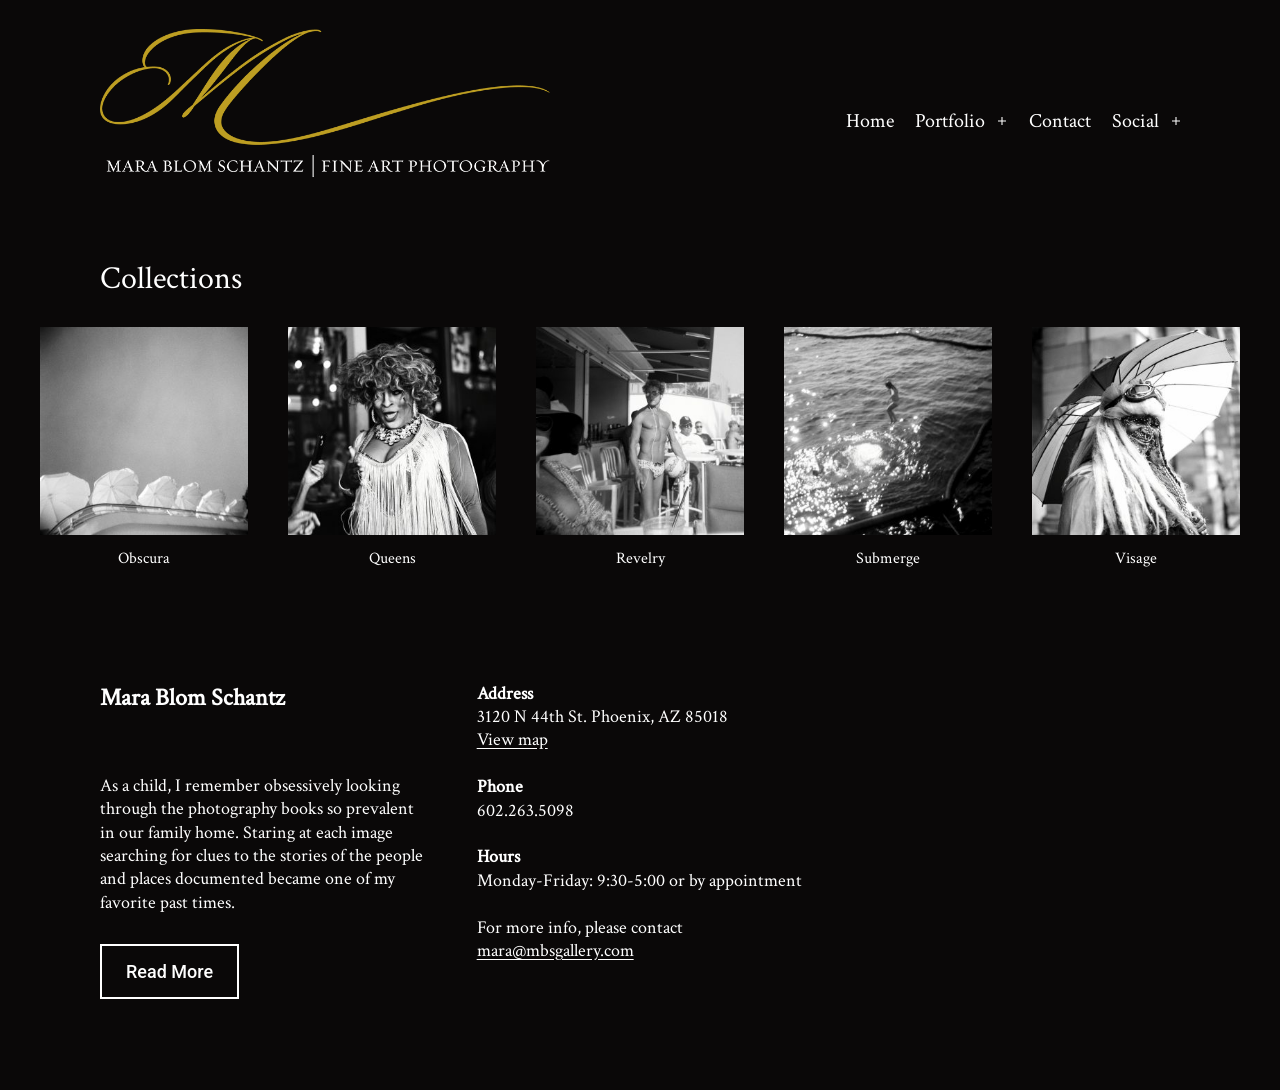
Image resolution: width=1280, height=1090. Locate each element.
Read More (169, 971)
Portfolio (950, 121)
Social (1135, 121)
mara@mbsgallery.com (555, 950)
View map (512, 739)
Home (870, 121)
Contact (1060, 121)
